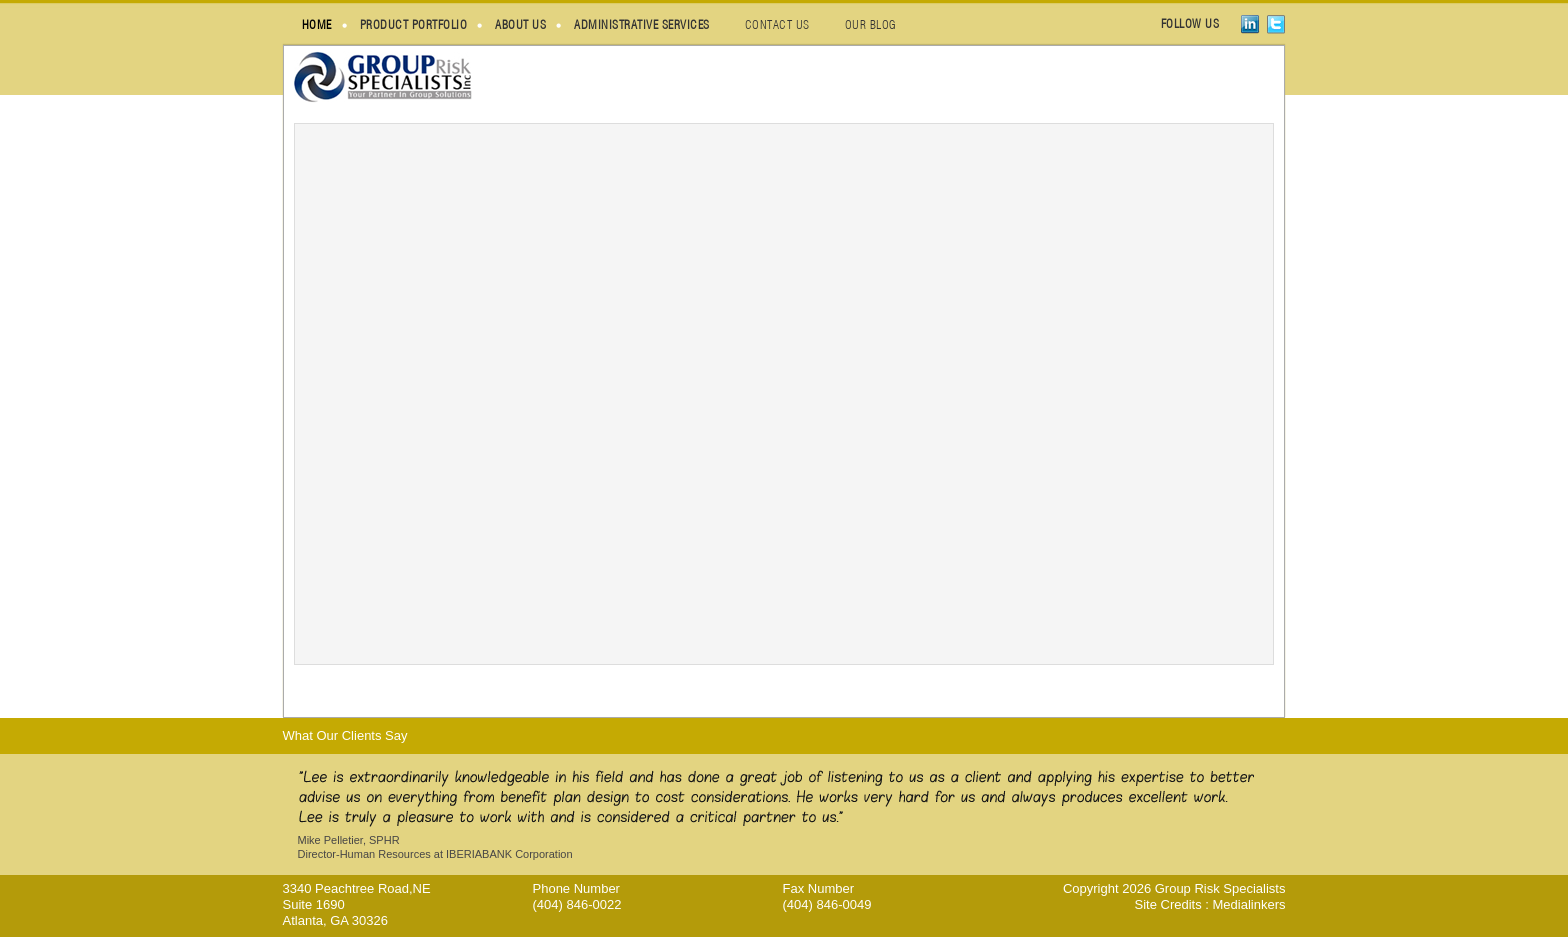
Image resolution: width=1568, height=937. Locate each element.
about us (520, 24)
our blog (871, 24)
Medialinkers (1249, 904)
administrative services (642, 24)
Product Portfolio (414, 24)
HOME (317, 24)
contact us (777, 24)
